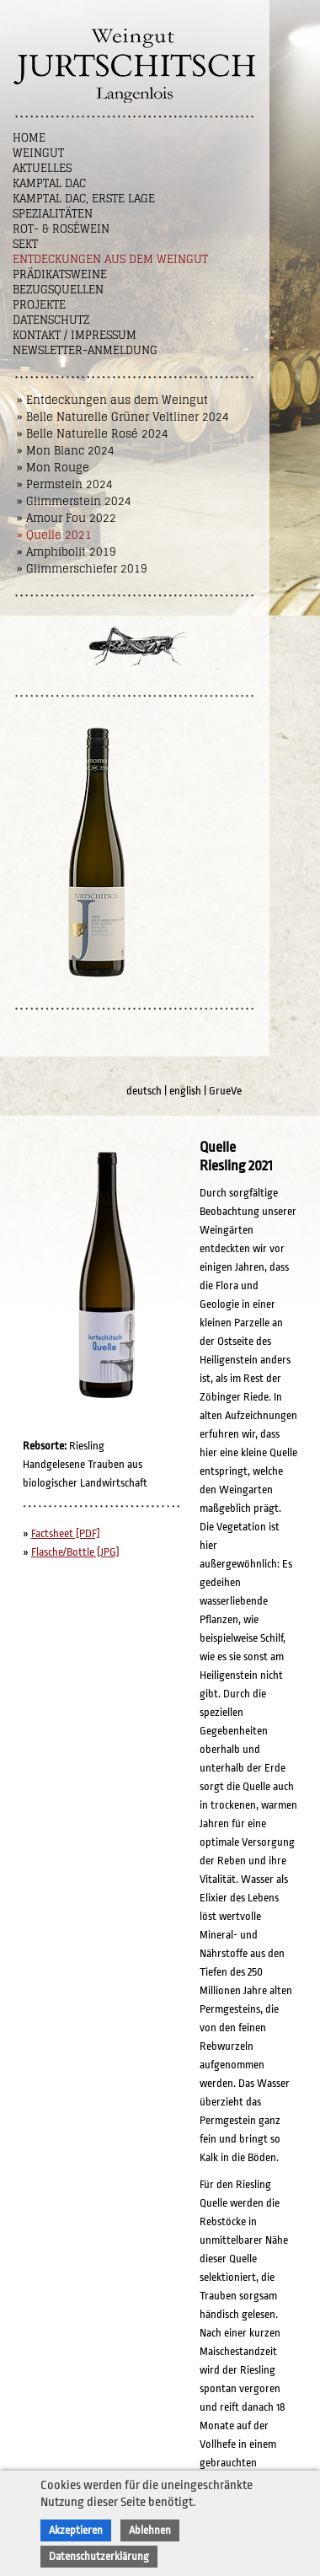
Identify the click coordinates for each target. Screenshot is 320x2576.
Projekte (39, 305)
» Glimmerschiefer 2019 (82, 568)
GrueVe (225, 1090)
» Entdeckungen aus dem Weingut (112, 400)
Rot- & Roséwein (61, 229)
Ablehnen (150, 2530)
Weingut (38, 153)
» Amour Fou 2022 (66, 518)
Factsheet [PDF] (65, 1533)
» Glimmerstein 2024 (74, 501)
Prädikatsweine (60, 274)
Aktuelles (42, 168)
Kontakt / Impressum (74, 335)
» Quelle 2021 (54, 535)
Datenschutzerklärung (99, 2556)
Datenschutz (51, 320)
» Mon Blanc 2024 (66, 450)
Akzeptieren (76, 2530)
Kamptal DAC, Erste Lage (84, 198)
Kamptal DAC (49, 183)
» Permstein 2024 (65, 484)
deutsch (144, 1090)
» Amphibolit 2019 (66, 552)
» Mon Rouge (53, 467)
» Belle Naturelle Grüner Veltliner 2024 (123, 417)
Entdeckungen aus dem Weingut (110, 259)
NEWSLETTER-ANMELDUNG (85, 350)
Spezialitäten (53, 213)
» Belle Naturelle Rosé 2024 (92, 434)
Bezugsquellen (58, 289)
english (185, 1090)
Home (29, 138)
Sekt (25, 244)
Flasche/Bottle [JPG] (75, 1552)
